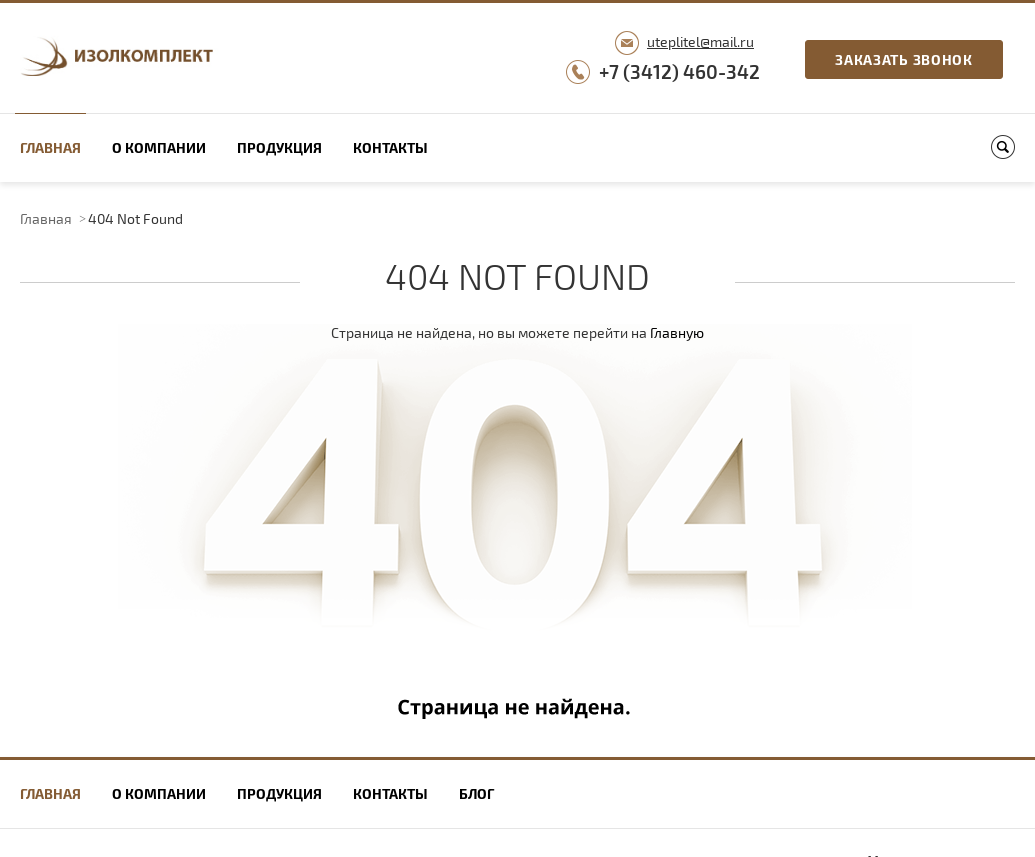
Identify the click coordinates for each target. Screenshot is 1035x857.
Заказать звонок (904, 59)
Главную (677, 332)
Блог (476, 793)
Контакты (390, 147)
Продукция (279, 147)
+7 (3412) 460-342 (679, 71)
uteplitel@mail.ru (700, 41)
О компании (159, 147)
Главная (50, 147)
